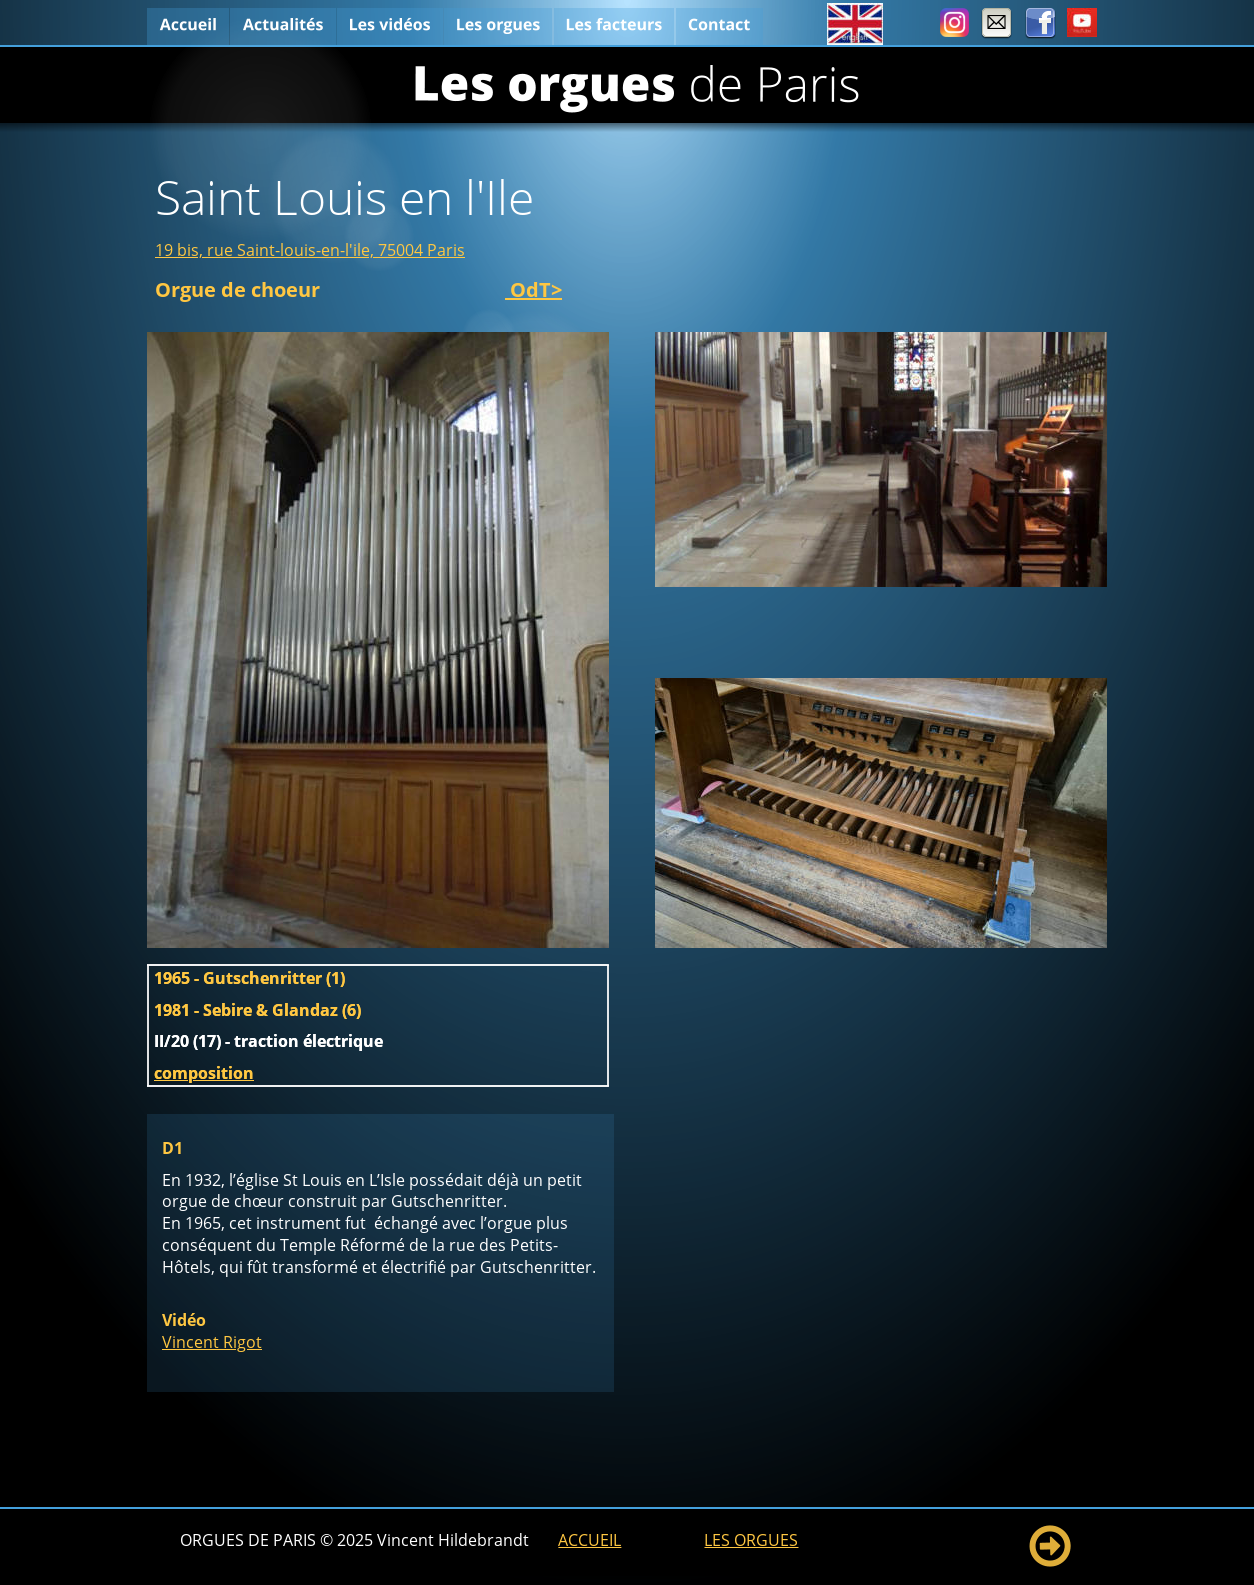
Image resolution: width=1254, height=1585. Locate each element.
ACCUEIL (589, 1540)
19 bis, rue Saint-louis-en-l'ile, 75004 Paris (310, 250)
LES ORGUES (751, 1540)
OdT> (533, 289)
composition (204, 1073)
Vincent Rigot (212, 1342)
